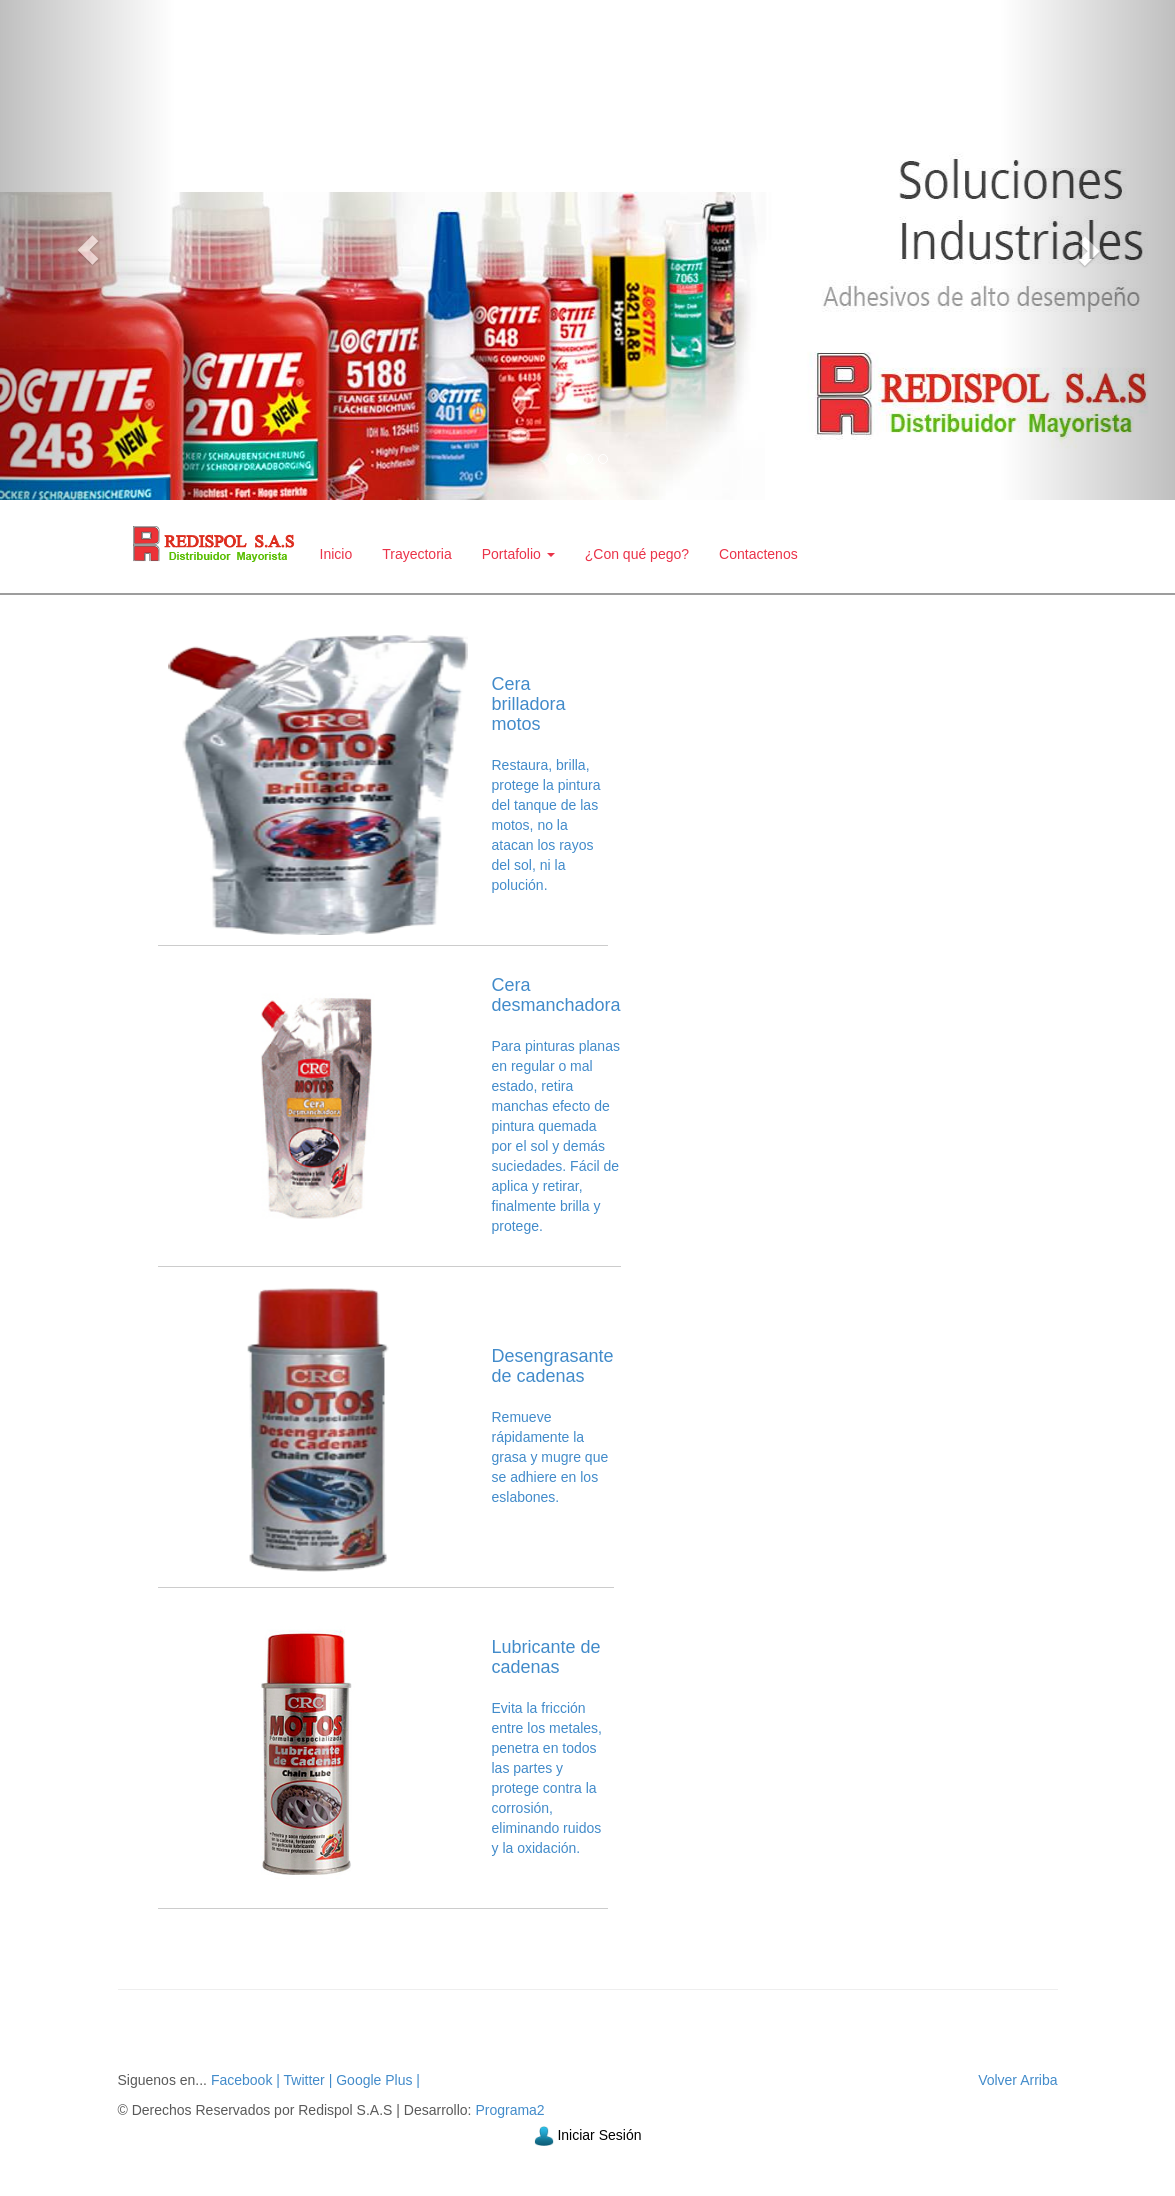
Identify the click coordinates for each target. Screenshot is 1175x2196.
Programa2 (509, 2110)
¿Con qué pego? (637, 554)
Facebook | (245, 2080)
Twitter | (306, 2080)
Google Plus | (376, 2080)
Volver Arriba (1017, 2080)
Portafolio (518, 554)
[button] (88, 250)
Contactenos (758, 554)
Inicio (336, 554)
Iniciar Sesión (599, 2135)
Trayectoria (417, 554)
